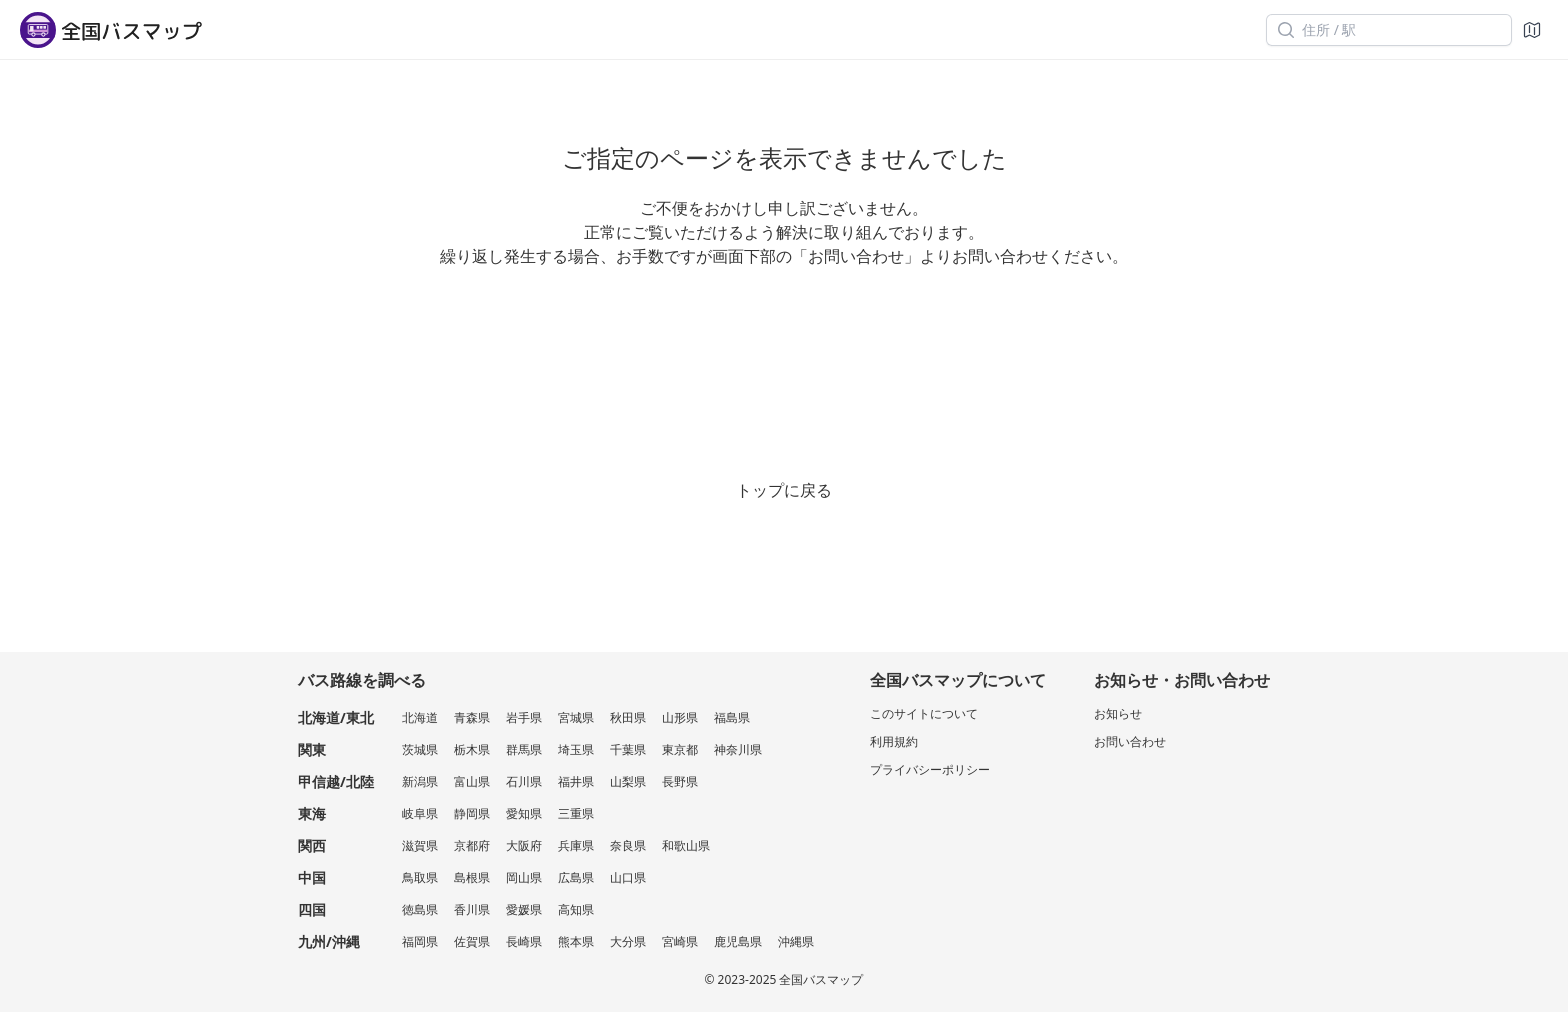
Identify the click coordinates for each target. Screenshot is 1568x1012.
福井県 (576, 781)
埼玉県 (576, 749)
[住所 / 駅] (1389, 30)
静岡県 (472, 813)
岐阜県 (420, 813)
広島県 (576, 877)
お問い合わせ (1130, 741)
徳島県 (420, 909)
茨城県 (420, 749)
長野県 (680, 781)
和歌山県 (686, 845)
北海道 (420, 717)
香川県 (472, 909)
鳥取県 (420, 877)
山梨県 (628, 781)
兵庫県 (576, 845)
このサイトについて (924, 713)
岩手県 (524, 717)
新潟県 (420, 781)
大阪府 (524, 845)
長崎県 (524, 941)
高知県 (576, 909)
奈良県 (628, 845)
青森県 (472, 717)
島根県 (472, 877)
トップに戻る (784, 490)
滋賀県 (420, 845)
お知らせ (1118, 713)
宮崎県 (680, 941)
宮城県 (576, 717)
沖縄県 (796, 941)
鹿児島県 (738, 941)
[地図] (1532, 30)
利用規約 (894, 741)
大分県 (628, 941)
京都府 (472, 845)
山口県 (628, 877)
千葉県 (628, 749)
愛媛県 (524, 909)
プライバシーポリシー (930, 769)
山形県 (680, 717)
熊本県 (576, 941)
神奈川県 (738, 749)
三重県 (576, 813)
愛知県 (524, 813)
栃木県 (472, 749)
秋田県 (628, 717)
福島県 (732, 717)
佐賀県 (472, 941)
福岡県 (420, 941)
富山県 (472, 781)
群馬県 (524, 749)
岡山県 (524, 877)
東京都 (680, 749)
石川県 (524, 781)
